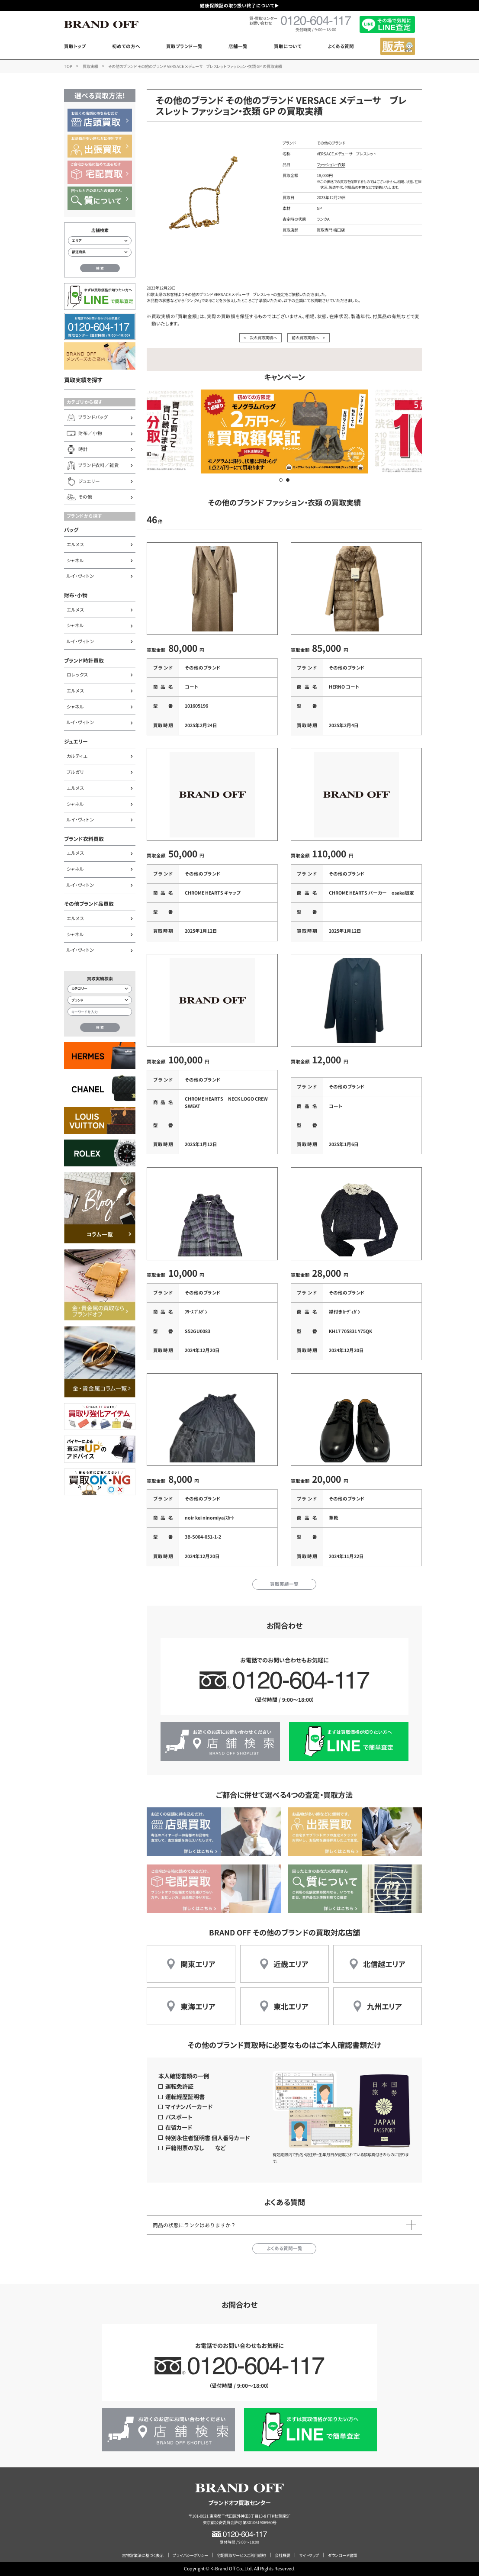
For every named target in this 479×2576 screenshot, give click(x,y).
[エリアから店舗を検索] (100, 240)
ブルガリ (75, 772)
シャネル (75, 560)
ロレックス (77, 674)
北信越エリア (384, 1963)
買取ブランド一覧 (184, 46)
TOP (68, 66)
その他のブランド (331, 143)
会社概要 (282, 2555)
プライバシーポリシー (190, 2555)
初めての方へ (126, 46)
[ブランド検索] (100, 1000)
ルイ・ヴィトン (80, 576)
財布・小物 (75, 595)
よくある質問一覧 (284, 2248)
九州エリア (384, 2006)
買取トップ (75, 46)
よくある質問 (341, 46)
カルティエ (77, 756)
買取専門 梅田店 (331, 230)
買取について (288, 46)
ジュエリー (76, 741)
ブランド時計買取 (84, 660)
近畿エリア (291, 1963)
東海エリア (197, 2006)
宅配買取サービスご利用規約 (241, 2555)
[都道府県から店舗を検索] (100, 252)
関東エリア (197, 1963)
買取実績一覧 (284, 1584)
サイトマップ (309, 2555)
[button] (281, 480)
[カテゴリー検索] (100, 989)
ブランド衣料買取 (84, 838)
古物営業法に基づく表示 (143, 2555)
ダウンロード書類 (342, 2555)
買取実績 (90, 66)
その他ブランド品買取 (89, 903)
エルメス (75, 544)
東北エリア (291, 2006)
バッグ (71, 529)
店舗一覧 (238, 46)
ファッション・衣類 (331, 164)
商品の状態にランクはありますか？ (194, 2224)
